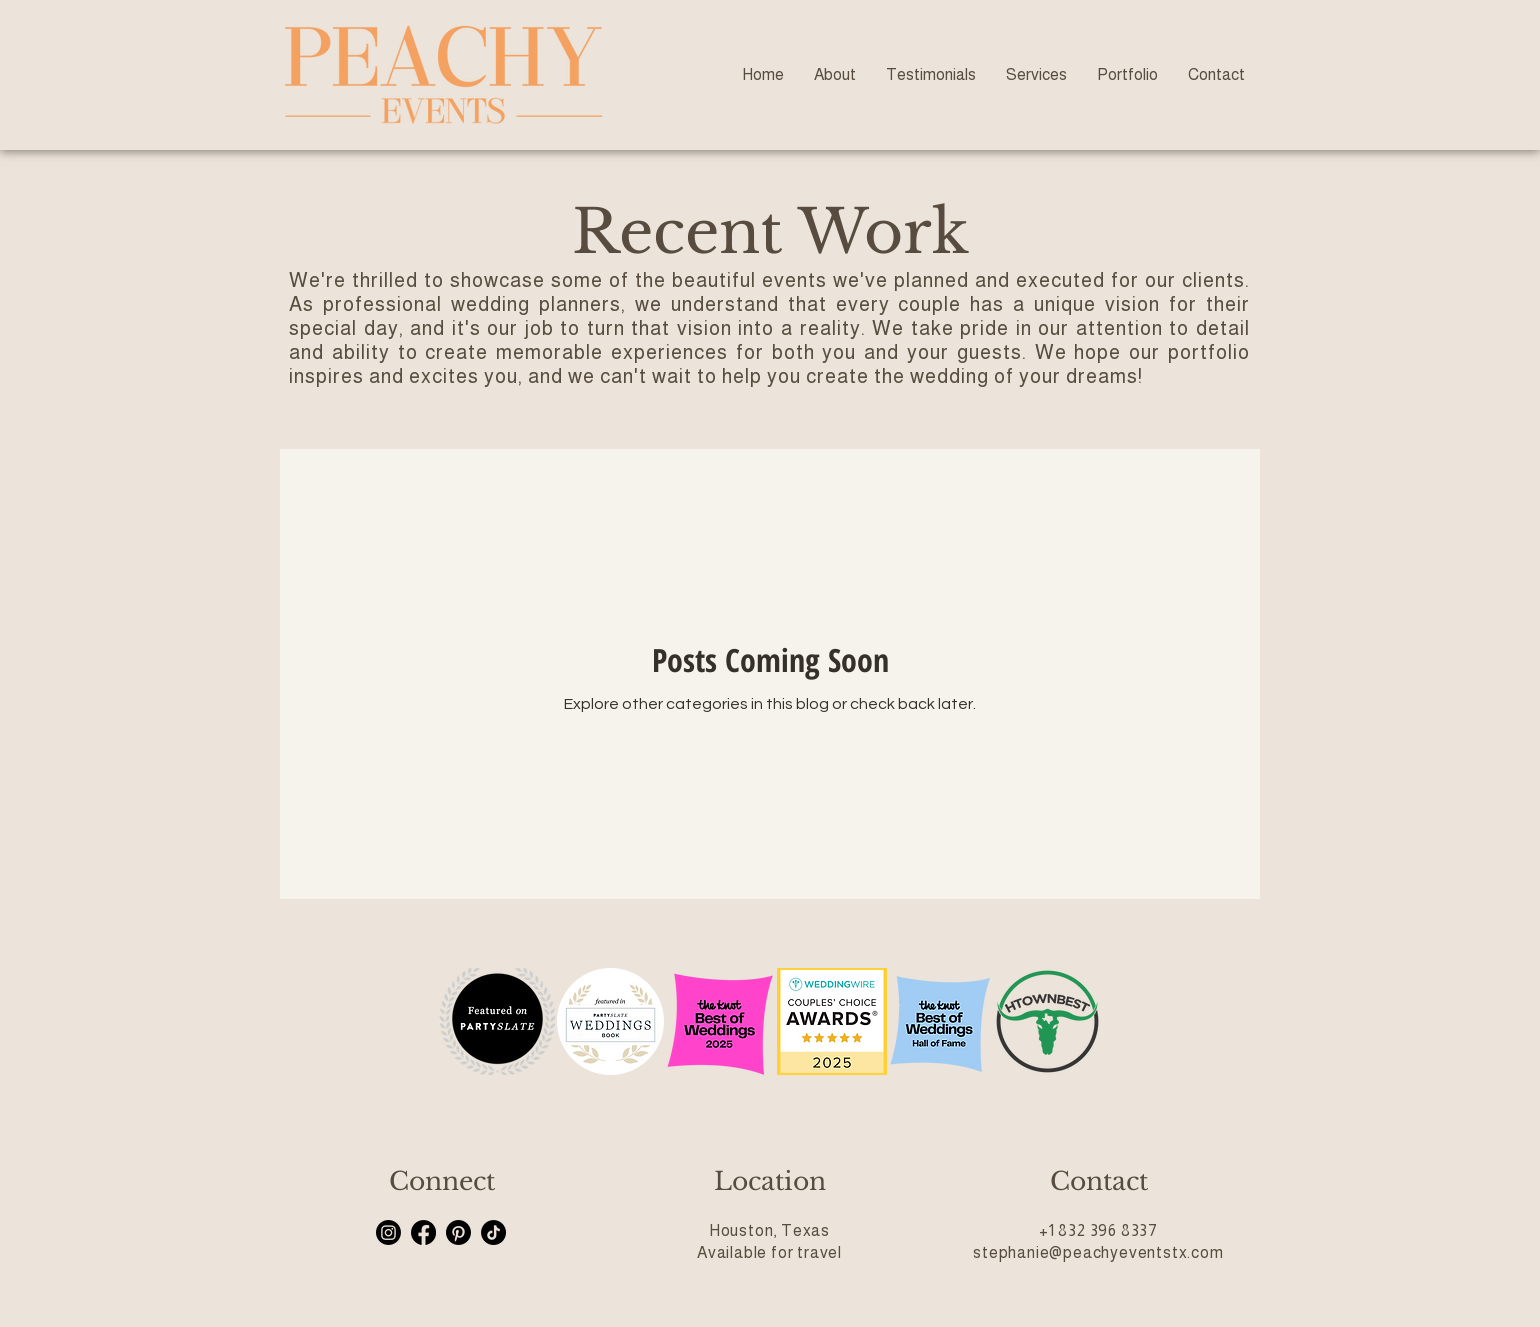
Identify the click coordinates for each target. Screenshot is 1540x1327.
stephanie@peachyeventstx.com (1098, 1252)
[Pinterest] (458, 1232)
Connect (442, 1181)
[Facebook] (423, 1232)
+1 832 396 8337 (1098, 1230)
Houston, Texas (769, 1230)
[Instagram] (388, 1232)
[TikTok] (493, 1232)
